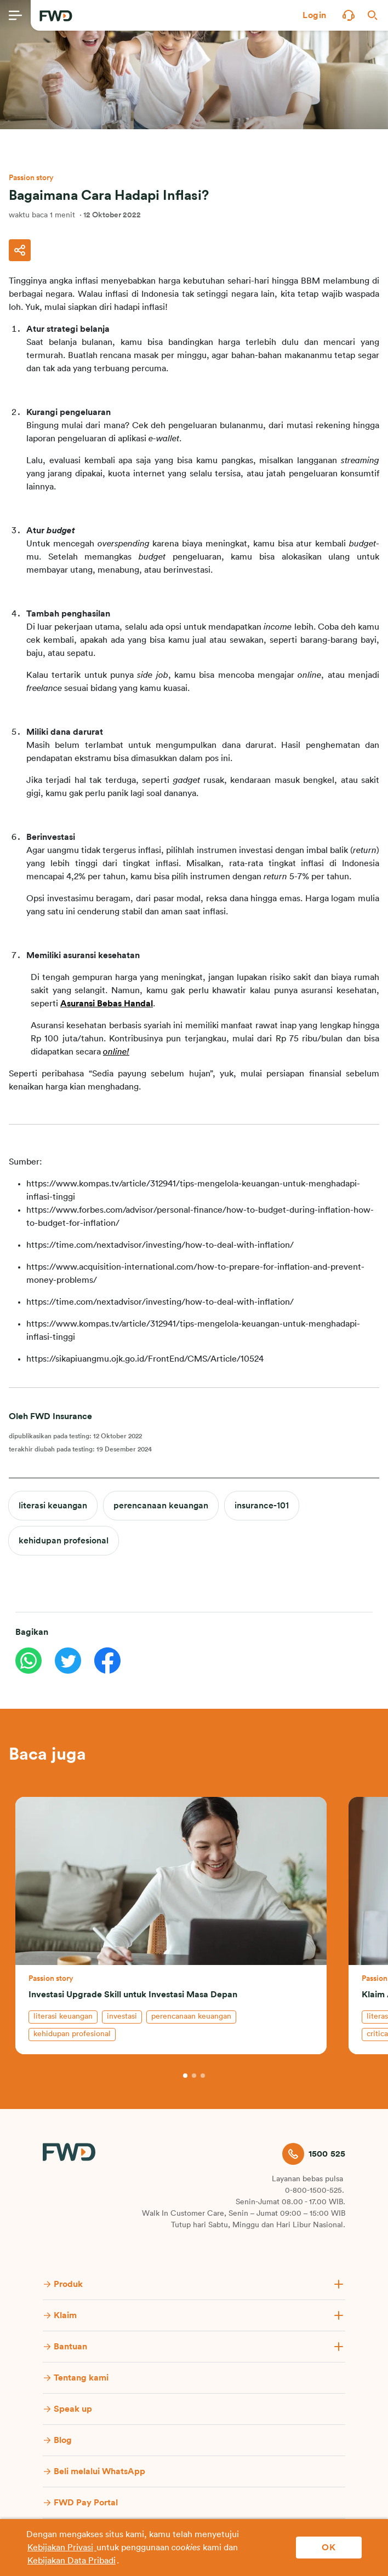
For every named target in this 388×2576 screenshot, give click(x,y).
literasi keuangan (53, 1505)
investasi (122, 2016)
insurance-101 (262, 1505)
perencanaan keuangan (160, 1505)
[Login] (314, 15)
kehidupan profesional (64, 1540)
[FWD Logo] (55, 15)
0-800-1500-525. (314, 2190)
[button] (314, 15)
